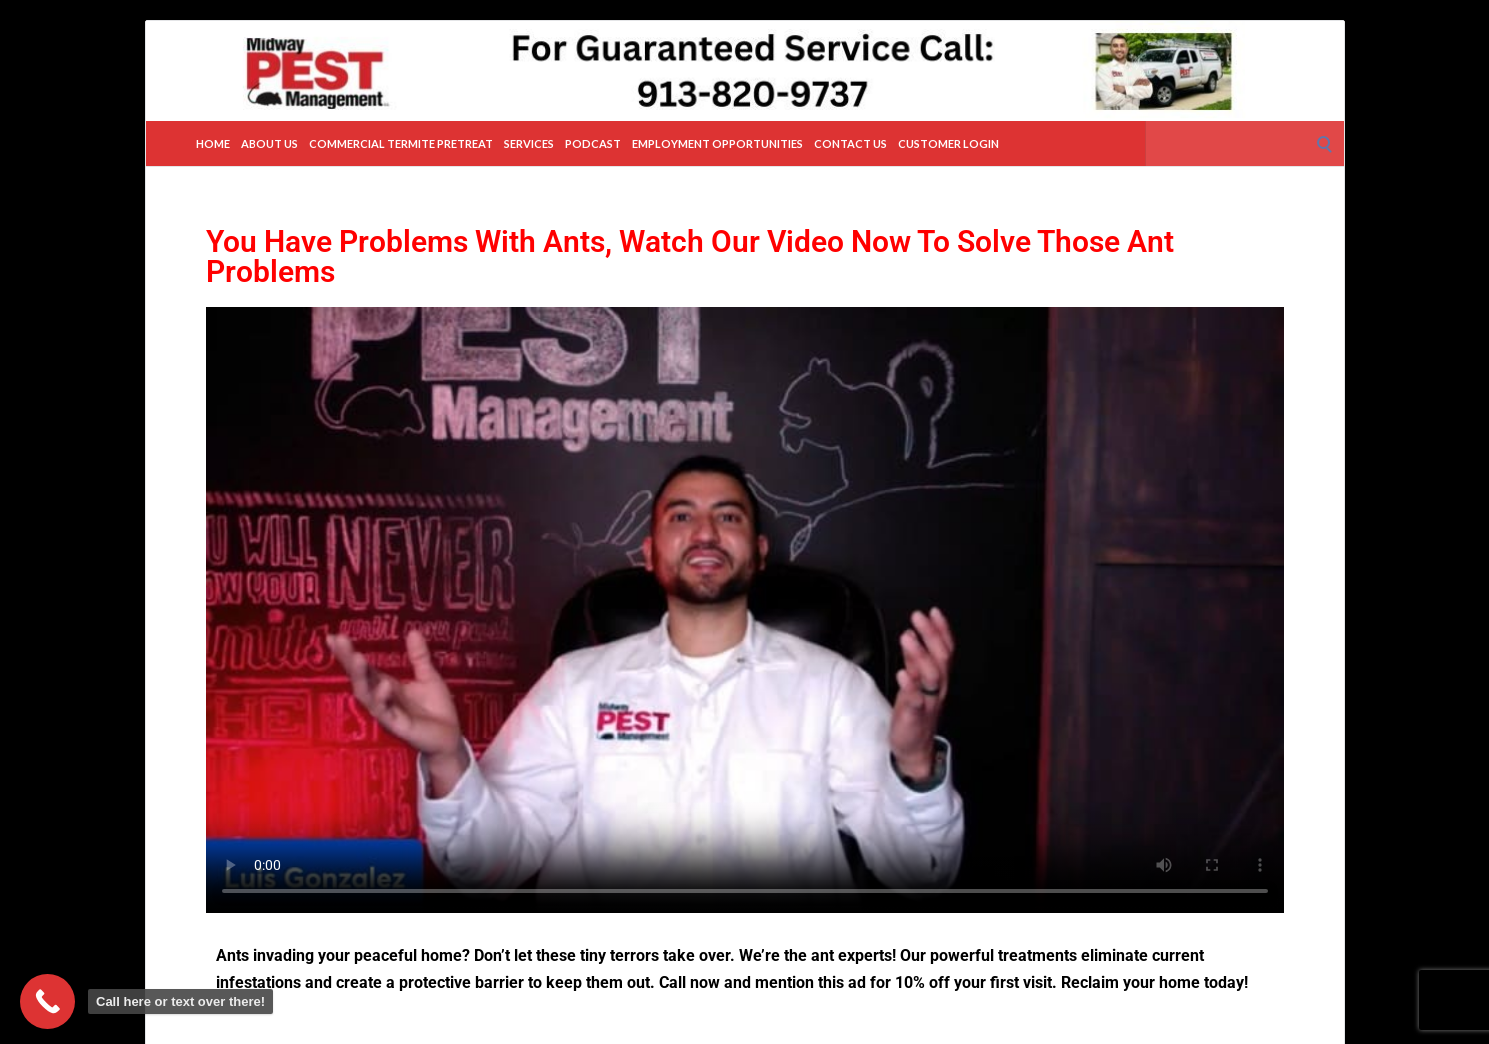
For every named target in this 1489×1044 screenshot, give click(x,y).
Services (529, 143)
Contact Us (850, 143)
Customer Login (948, 143)
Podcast (593, 143)
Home (213, 143)
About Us (269, 143)
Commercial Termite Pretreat (401, 143)
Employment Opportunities (717, 143)
